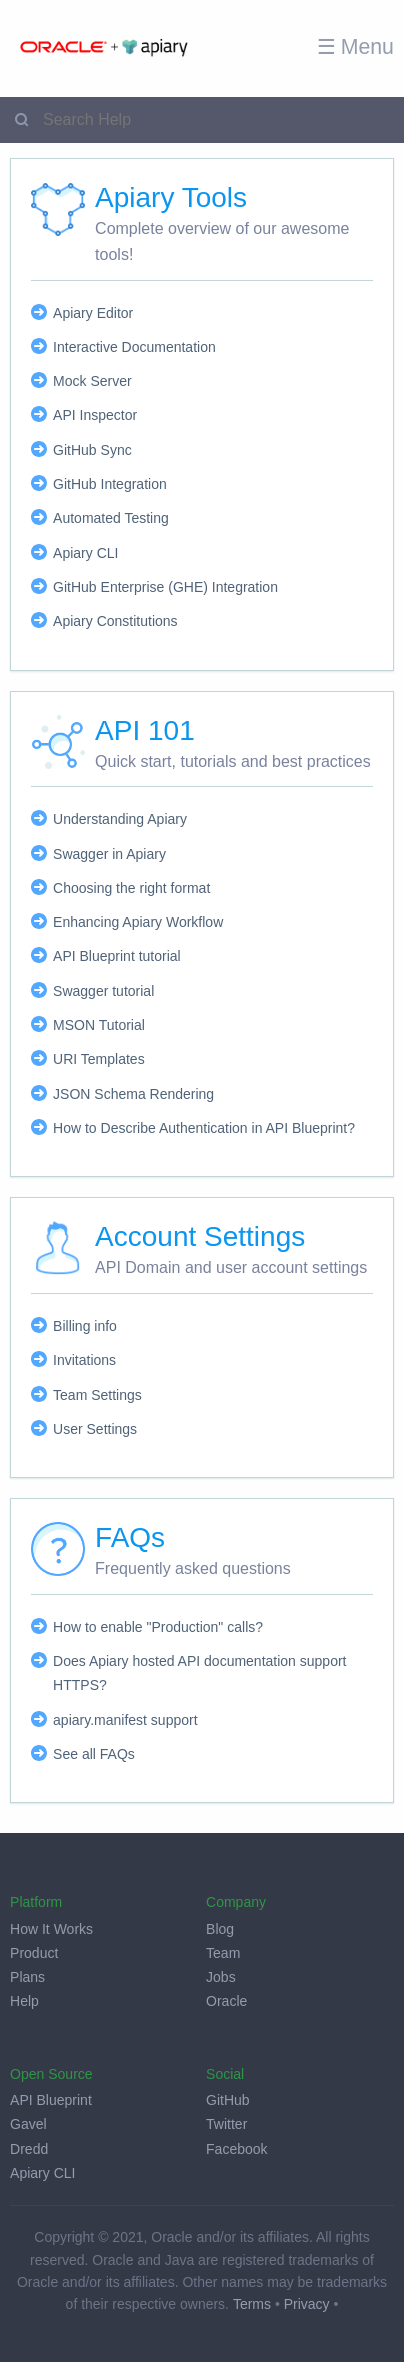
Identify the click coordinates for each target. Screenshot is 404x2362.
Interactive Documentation (134, 347)
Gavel (28, 2124)
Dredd (29, 2149)
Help (24, 2001)
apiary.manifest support (125, 1720)
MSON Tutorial (99, 1025)
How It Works (51, 1929)
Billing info (85, 1326)
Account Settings (200, 1236)
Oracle (226, 2001)
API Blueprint (51, 2100)
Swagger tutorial (103, 991)
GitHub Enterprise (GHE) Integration (165, 587)
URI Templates (99, 1059)
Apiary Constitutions (115, 621)
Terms (252, 2304)
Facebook (236, 2149)
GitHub (228, 2100)
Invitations (84, 1360)
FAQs (130, 1537)
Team (223, 1953)
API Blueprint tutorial (117, 956)
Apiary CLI (85, 553)
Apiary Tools (171, 197)
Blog (220, 1929)
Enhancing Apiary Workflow (138, 922)
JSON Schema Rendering (133, 1094)
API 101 (145, 730)
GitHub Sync (92, 450)
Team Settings (97, 1395)
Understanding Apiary (120, 819)
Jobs (221, 1977)
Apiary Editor (93, 313)
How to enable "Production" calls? (158, 1627)
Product (34, 1953)
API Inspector (95, 415)
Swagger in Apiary (109, 854)
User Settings (95, 1429)
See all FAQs (94, 1754)
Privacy (307, 2304)
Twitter (226, 2124)
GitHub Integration (110, 484)
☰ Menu (355, 47)
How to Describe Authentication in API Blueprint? (204, 1128)
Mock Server (92, 381)
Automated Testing (111, 518)
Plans (27, 1977)
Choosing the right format (131, 888)
